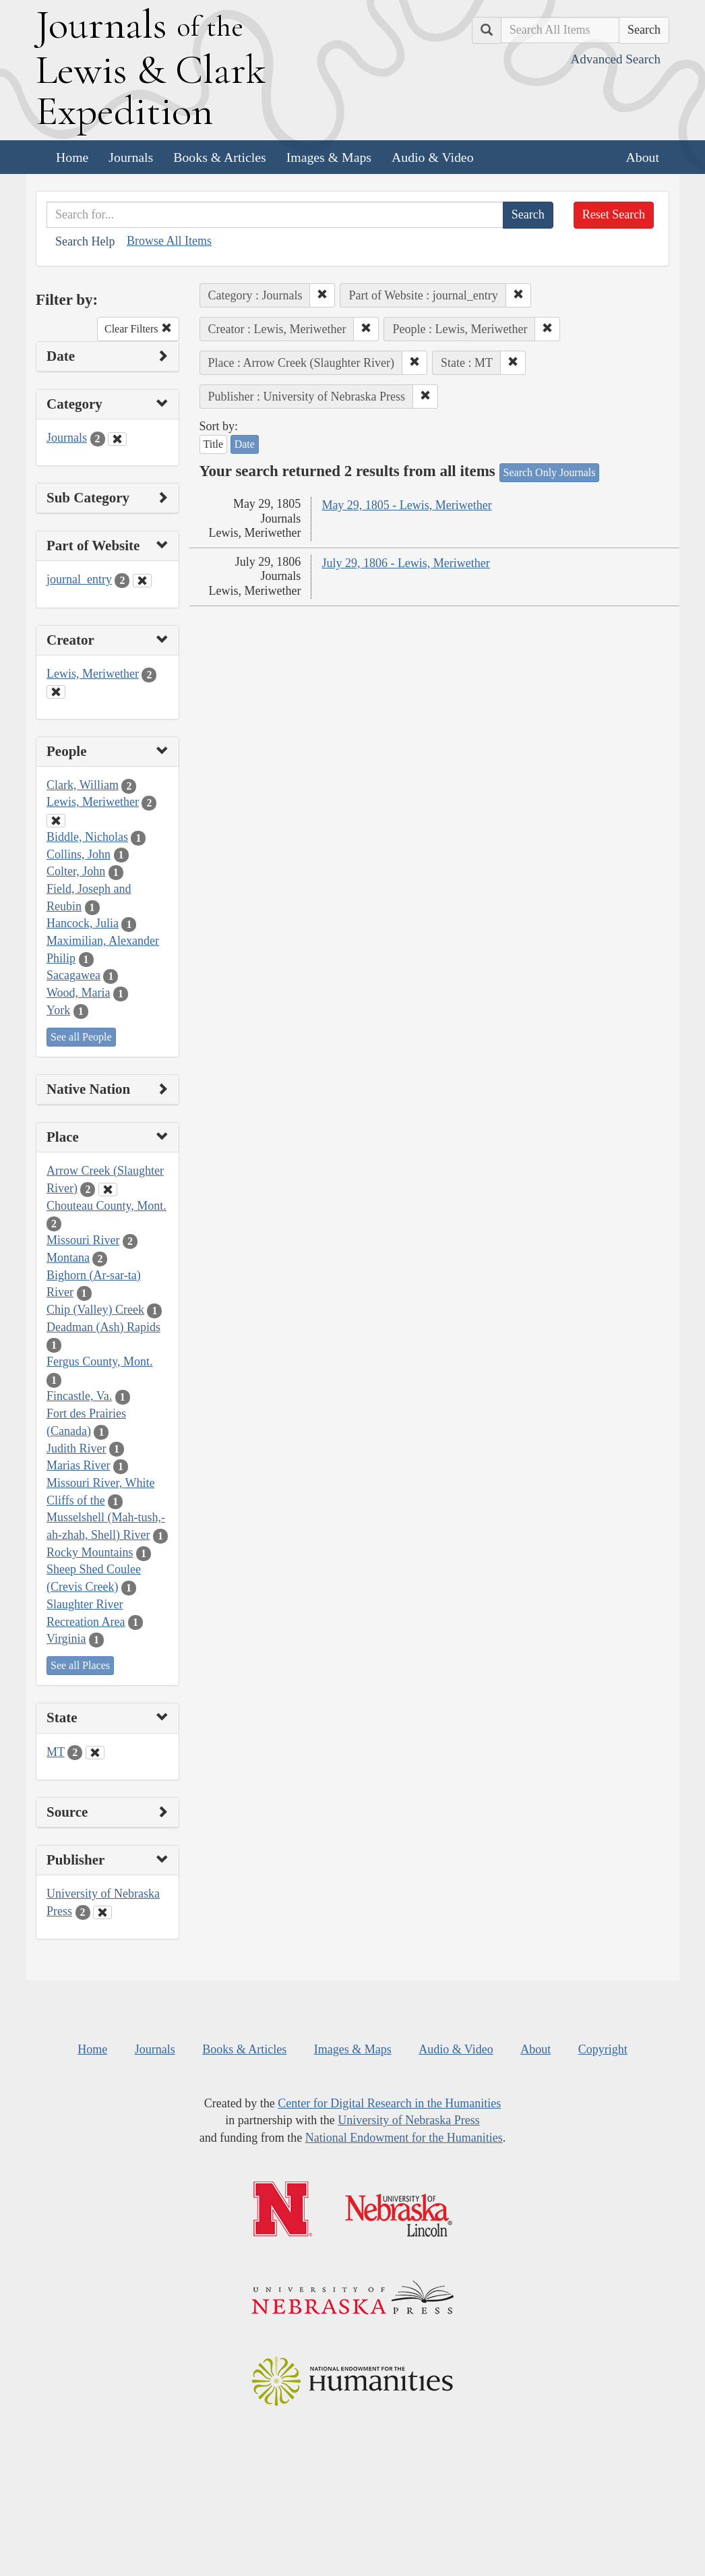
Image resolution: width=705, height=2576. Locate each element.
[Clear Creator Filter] (56, 692)
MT (56, 1752)
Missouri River (83, 1240)
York (58, 1010)
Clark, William (83, 785)
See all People (81, 1037)
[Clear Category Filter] (117, 439)
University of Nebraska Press (408, 2120)
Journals (131, 157)
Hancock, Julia (83, 923)
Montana (68, 1257)
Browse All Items (169, 240)
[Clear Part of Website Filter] (142, 580)
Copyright (602, 2049)
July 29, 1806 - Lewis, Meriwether (405, 563)
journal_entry (79, 579)
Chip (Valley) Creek (95, 1309)
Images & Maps (328, 157)
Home (72, 157)
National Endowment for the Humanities (404, 2137)
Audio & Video (433, 157)
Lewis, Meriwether (93, 673)
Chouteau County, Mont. (106, 1205)
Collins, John (79, 854)
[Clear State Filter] (95, 1752)
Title (214, 444)
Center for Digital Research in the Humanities (389, 2103)
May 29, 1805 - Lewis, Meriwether (406, 505)
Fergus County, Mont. (100, 1361)
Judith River (76, 1448)
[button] (322, 295)
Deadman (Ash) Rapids (103, 1327)
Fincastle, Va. (79, 1396)
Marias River (78, 1465)
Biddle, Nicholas (87, 837)
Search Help (85, 241)
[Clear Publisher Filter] (102, 1912)
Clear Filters (138, 328)
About (642, 157)
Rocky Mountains (90, 1552)
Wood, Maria (79, 992)
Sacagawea (73, 975)
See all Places (80, 1665)
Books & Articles (219, 157)
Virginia (66, 1638)
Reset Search (613, 214)
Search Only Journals (549, 472)
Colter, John (76, 871)
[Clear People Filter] (56, 820)
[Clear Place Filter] (107, 1189)
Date (245, 444)
